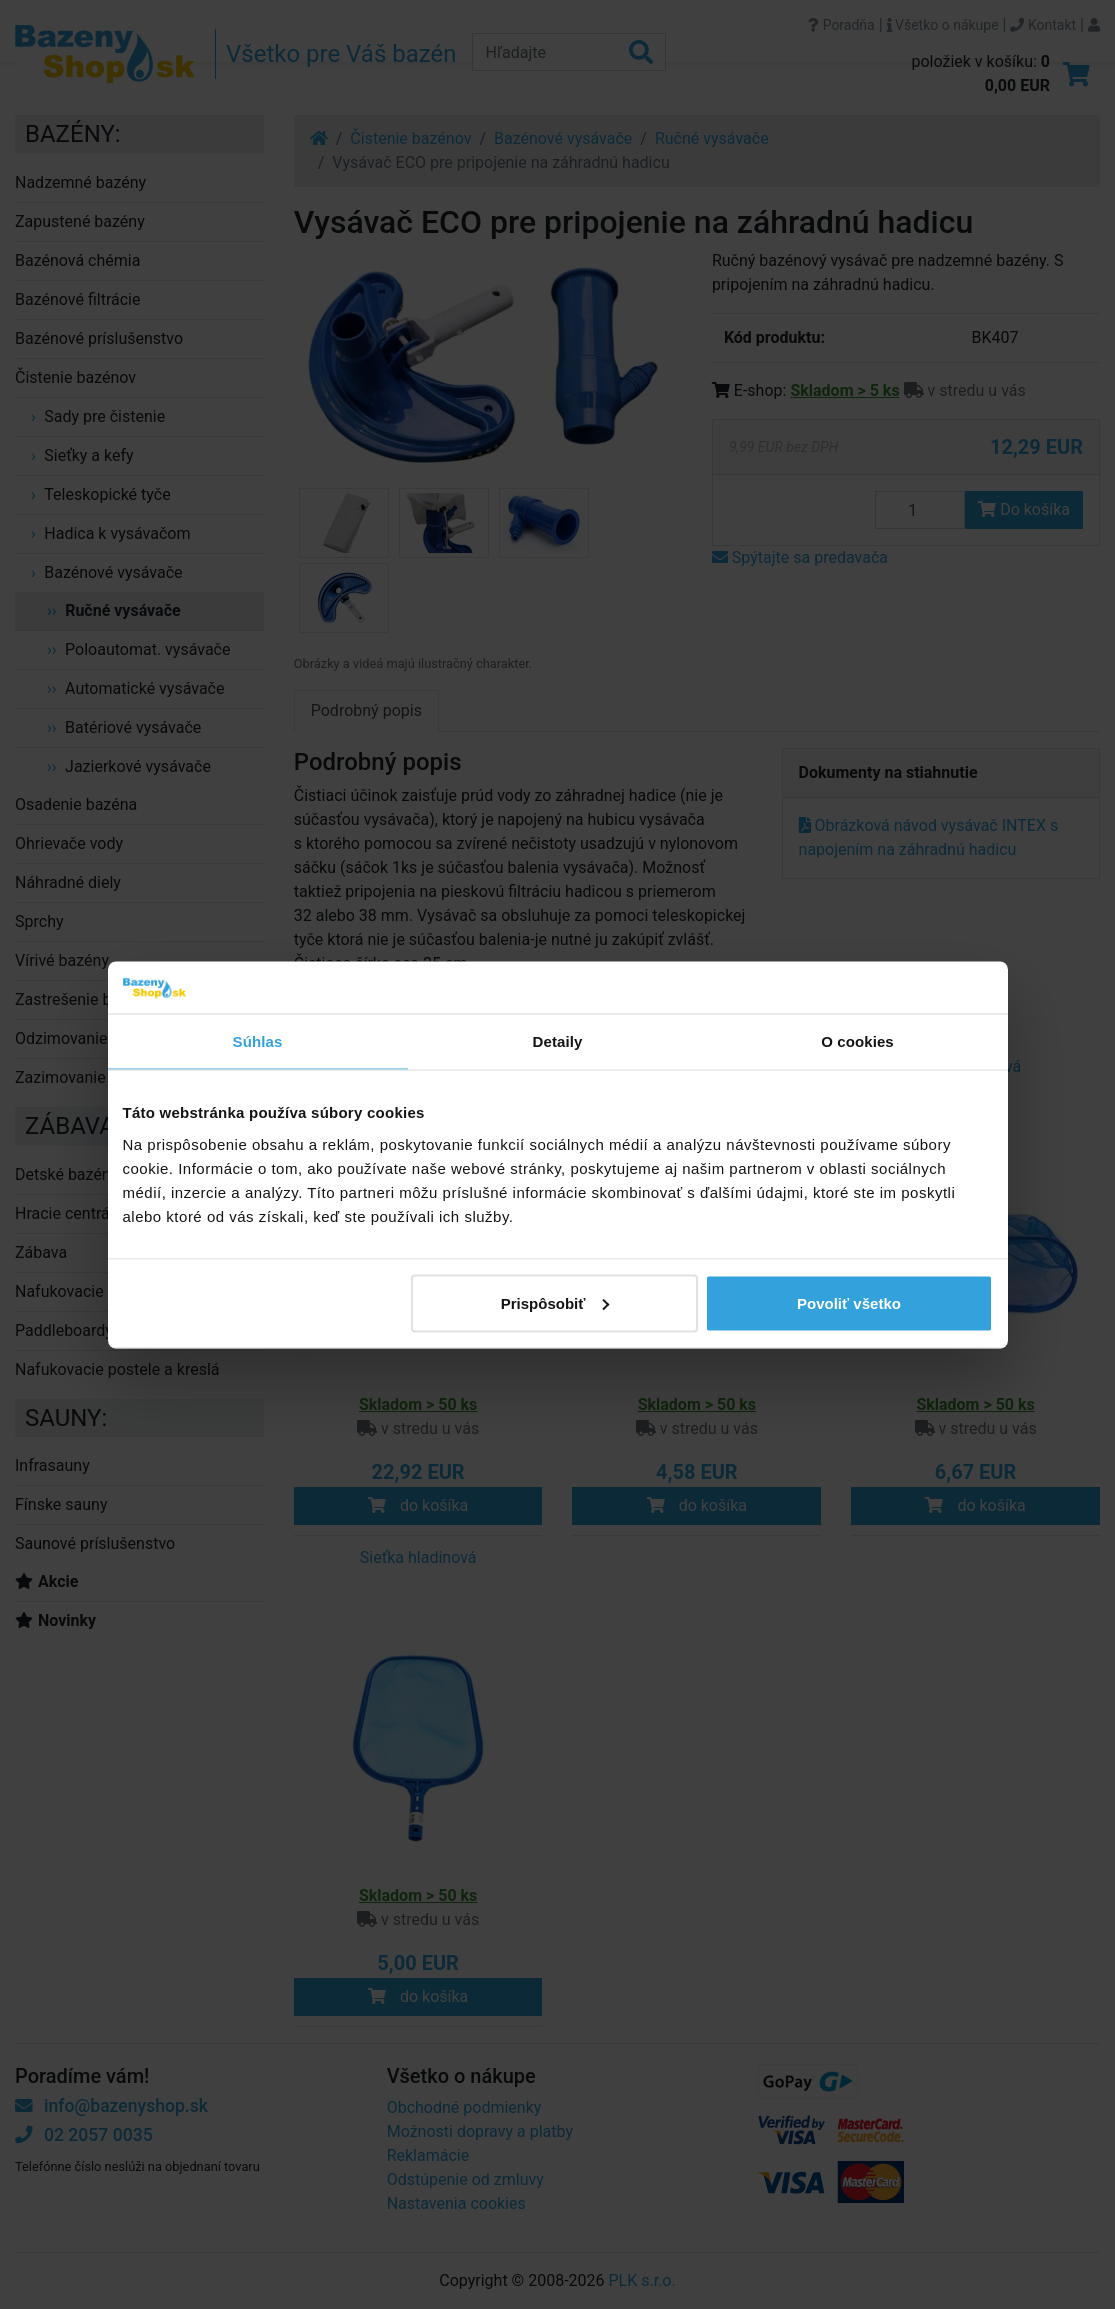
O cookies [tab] (857, 1041)
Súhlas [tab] (258, 1041)
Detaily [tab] (558, 1041)
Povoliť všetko (849, 1302)
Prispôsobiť (555, 1302)
